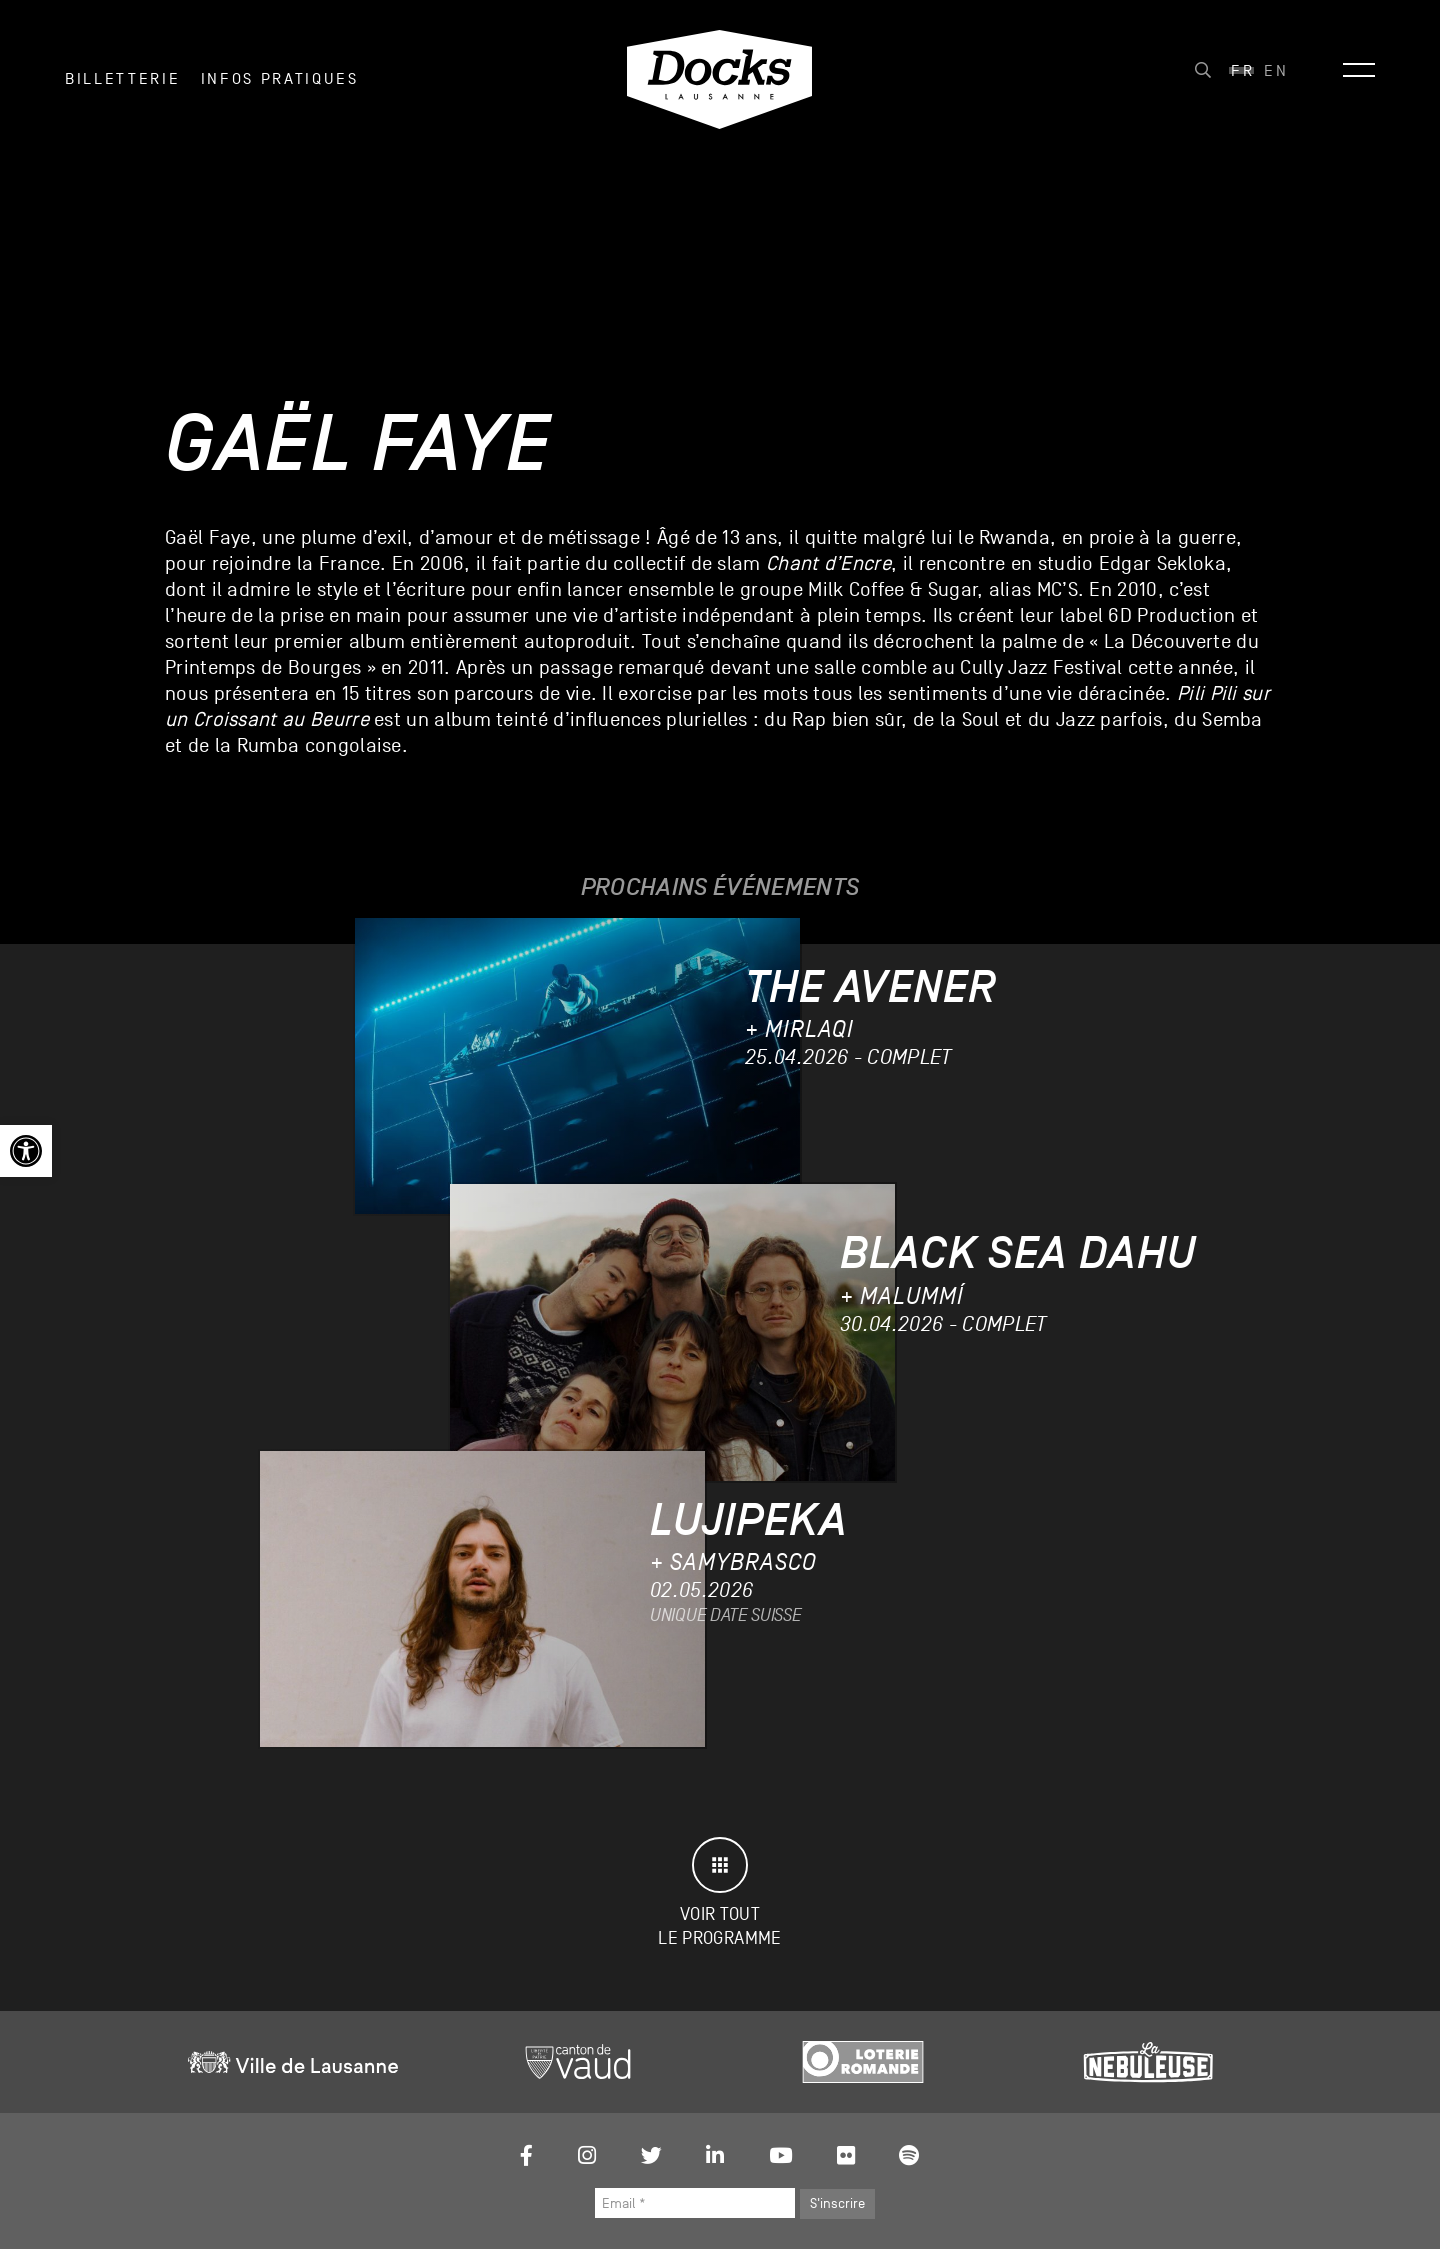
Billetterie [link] (122, 79)
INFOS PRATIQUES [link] (280, 79)
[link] (26, 1151)
